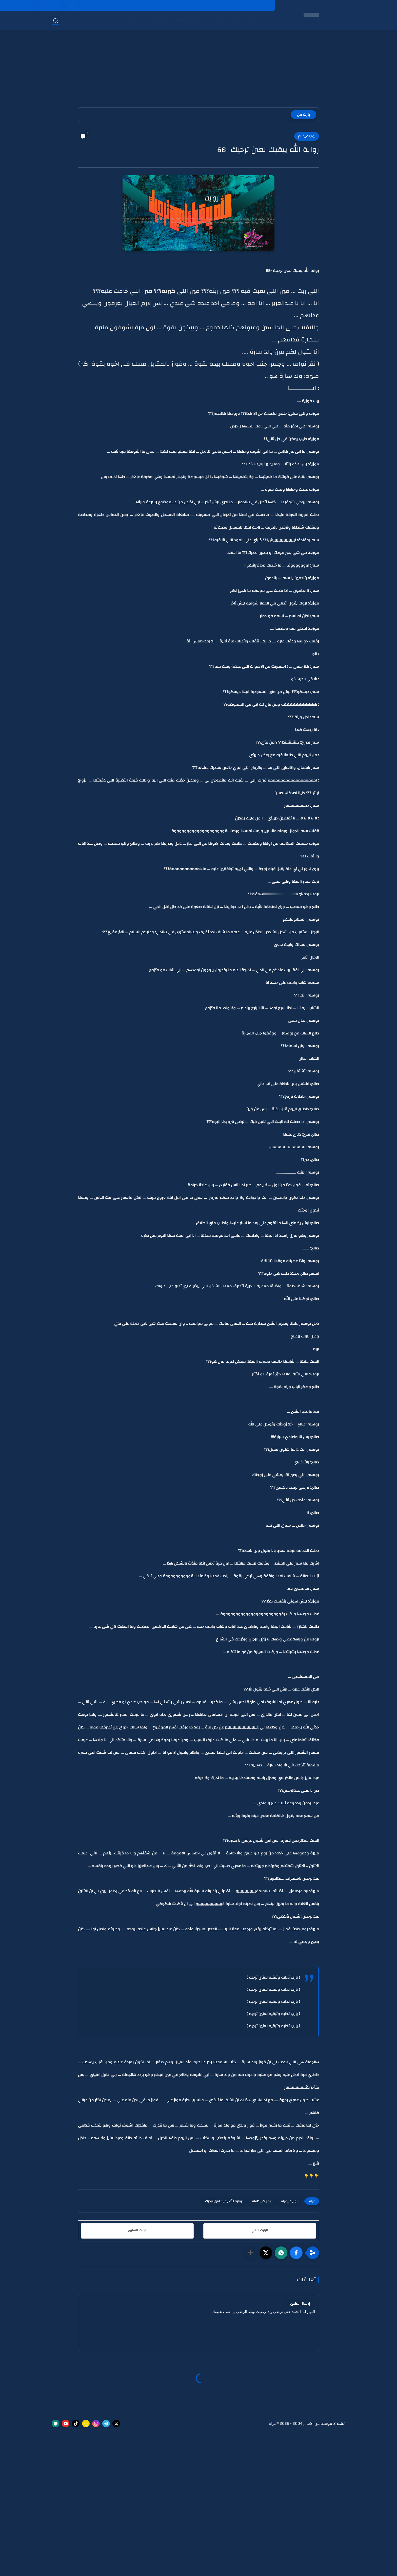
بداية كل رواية (159, 21)
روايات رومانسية (186, 6)
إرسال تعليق (300, 2303)
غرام (265, 21)
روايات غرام (213, 21)
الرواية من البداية (242, 21)
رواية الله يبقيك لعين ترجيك (223, 2201)
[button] (296, 2252)
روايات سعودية (241, 6)
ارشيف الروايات (156, 6)
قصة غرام (134, 21)
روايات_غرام (306, 136)
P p (80, 6)
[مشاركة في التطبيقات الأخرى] (250, 2252)
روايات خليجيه (214, 6)
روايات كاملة (188, 21)
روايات (264, 6)
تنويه (93, 6)
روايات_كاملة (261, 2201)
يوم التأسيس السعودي (120, 6)
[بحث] (55, 21)
